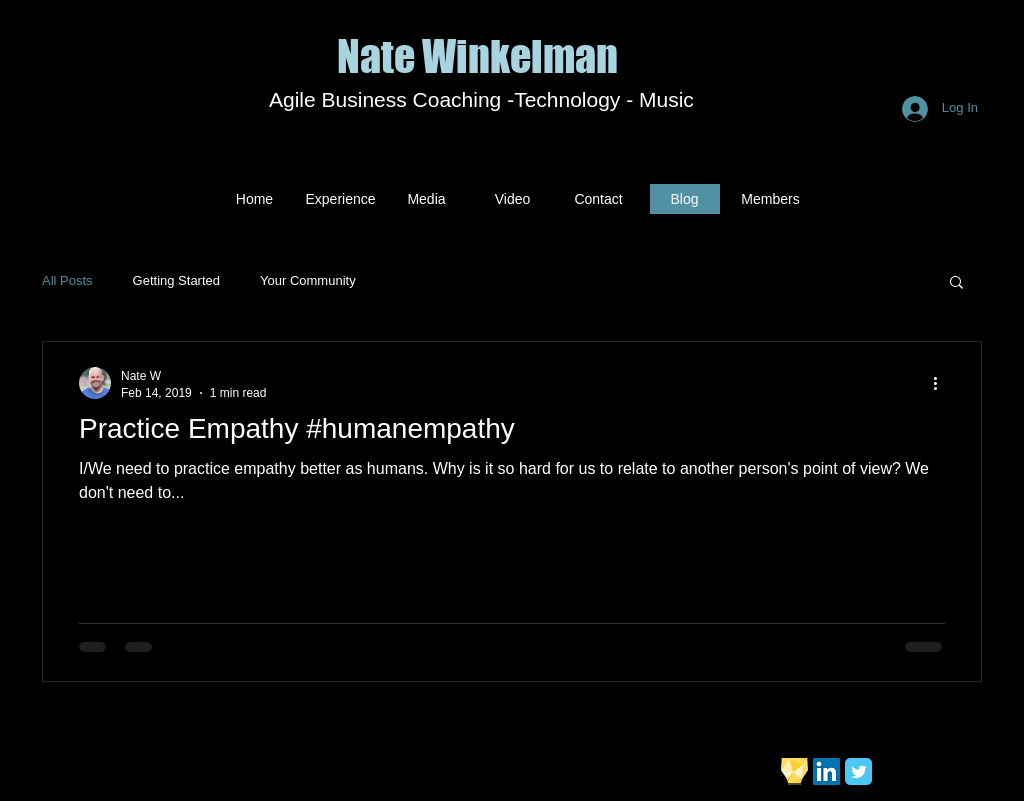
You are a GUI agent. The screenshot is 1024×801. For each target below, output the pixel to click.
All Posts (67, 280)
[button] (956, 283)
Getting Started (176, 280)
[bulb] (794, 771)
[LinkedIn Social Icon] (826, 771)
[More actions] (942, 383)
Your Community (308, 280)
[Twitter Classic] (858, 771)
